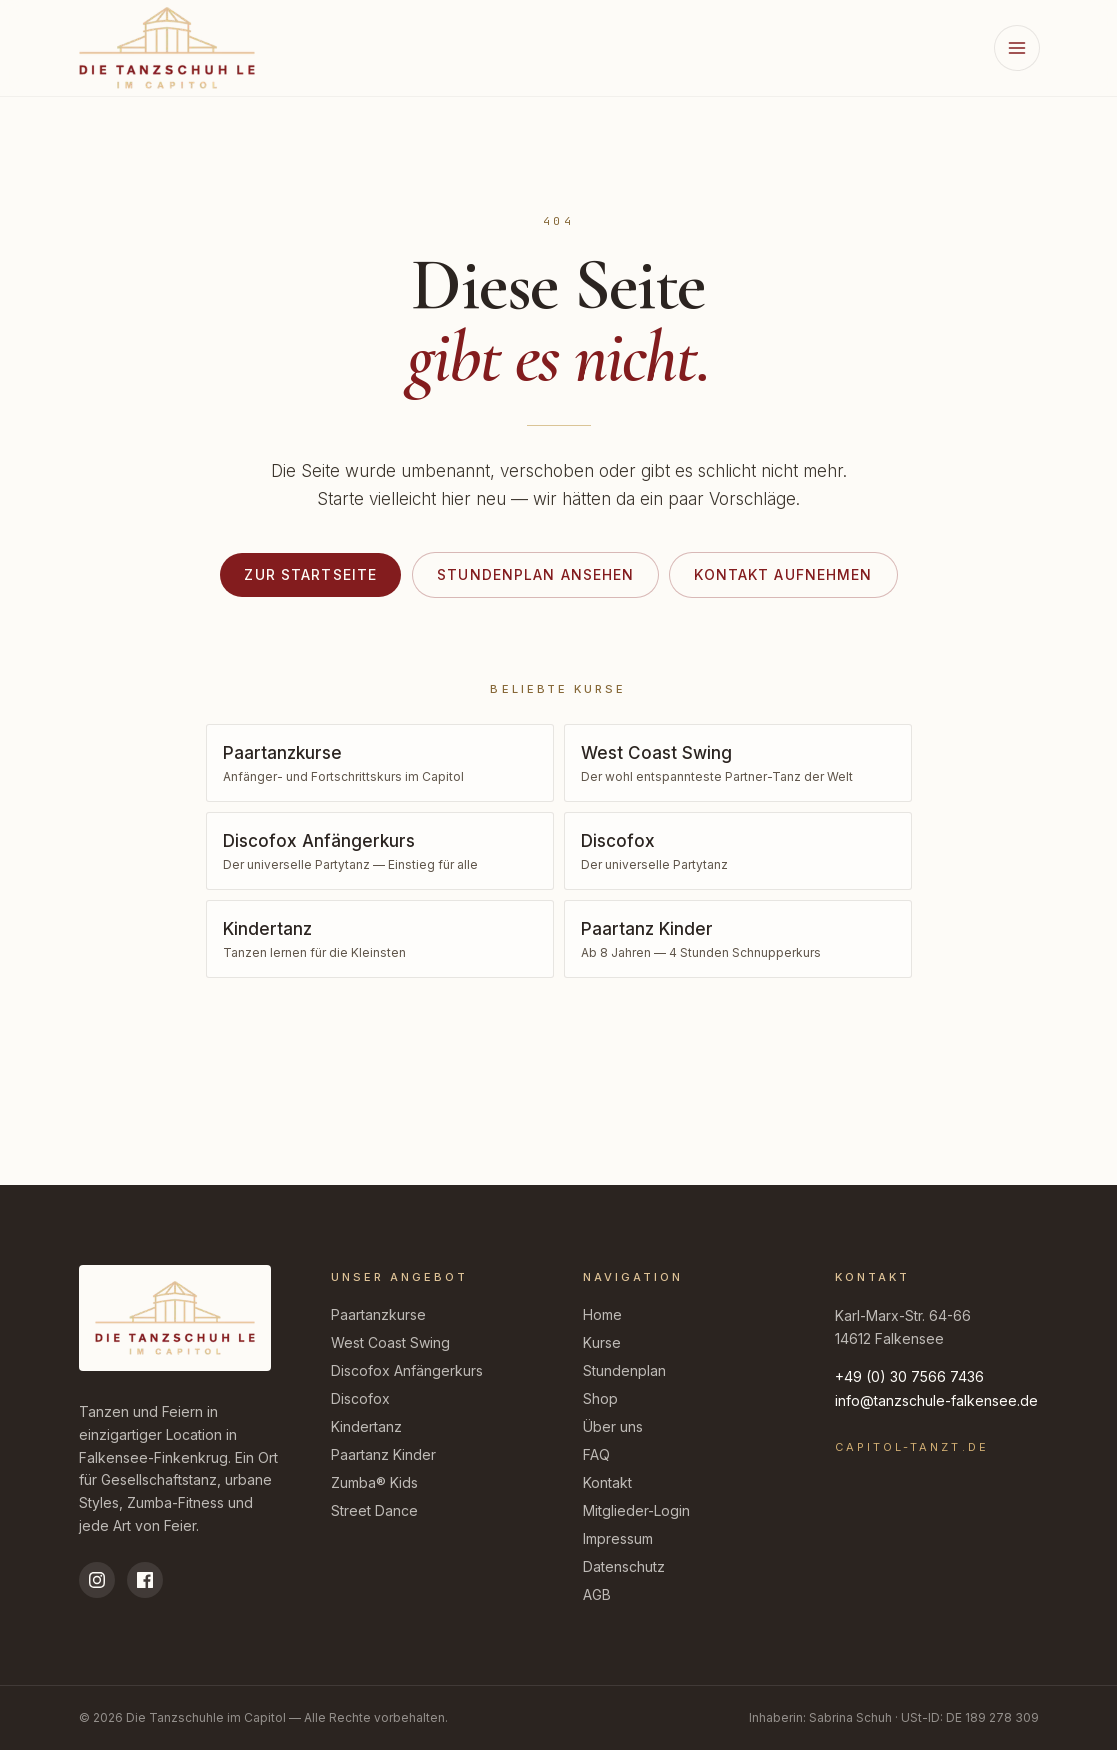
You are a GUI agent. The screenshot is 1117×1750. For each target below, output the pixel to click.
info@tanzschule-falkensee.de (936, 1400)
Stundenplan (624, 1370)
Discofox (360, 1398)
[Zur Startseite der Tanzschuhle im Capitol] (167, 47)
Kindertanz (366, 1426)
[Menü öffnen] (1017, 48)
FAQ (596, 1454)
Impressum (618, 1538)
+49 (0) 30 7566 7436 (909, 1376)
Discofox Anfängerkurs (407, 1370)
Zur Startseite (310, 574)
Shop (600, 1398)
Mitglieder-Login (636, 1510)
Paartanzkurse (378, 1314)
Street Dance (374, 1510)
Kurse (602, 1342)
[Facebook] (145, 1580)
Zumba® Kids (374, 1482)
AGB (597, 1594)
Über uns (613, 1426)
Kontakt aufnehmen (783, 574)
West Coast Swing (390, 1342)
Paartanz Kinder (383, 1454)
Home (602, 1314)
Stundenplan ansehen (535, 574)
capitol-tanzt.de (912, 1447)
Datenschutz (624, 1566)
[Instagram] (97, 1580)
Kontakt (607, 1482)
